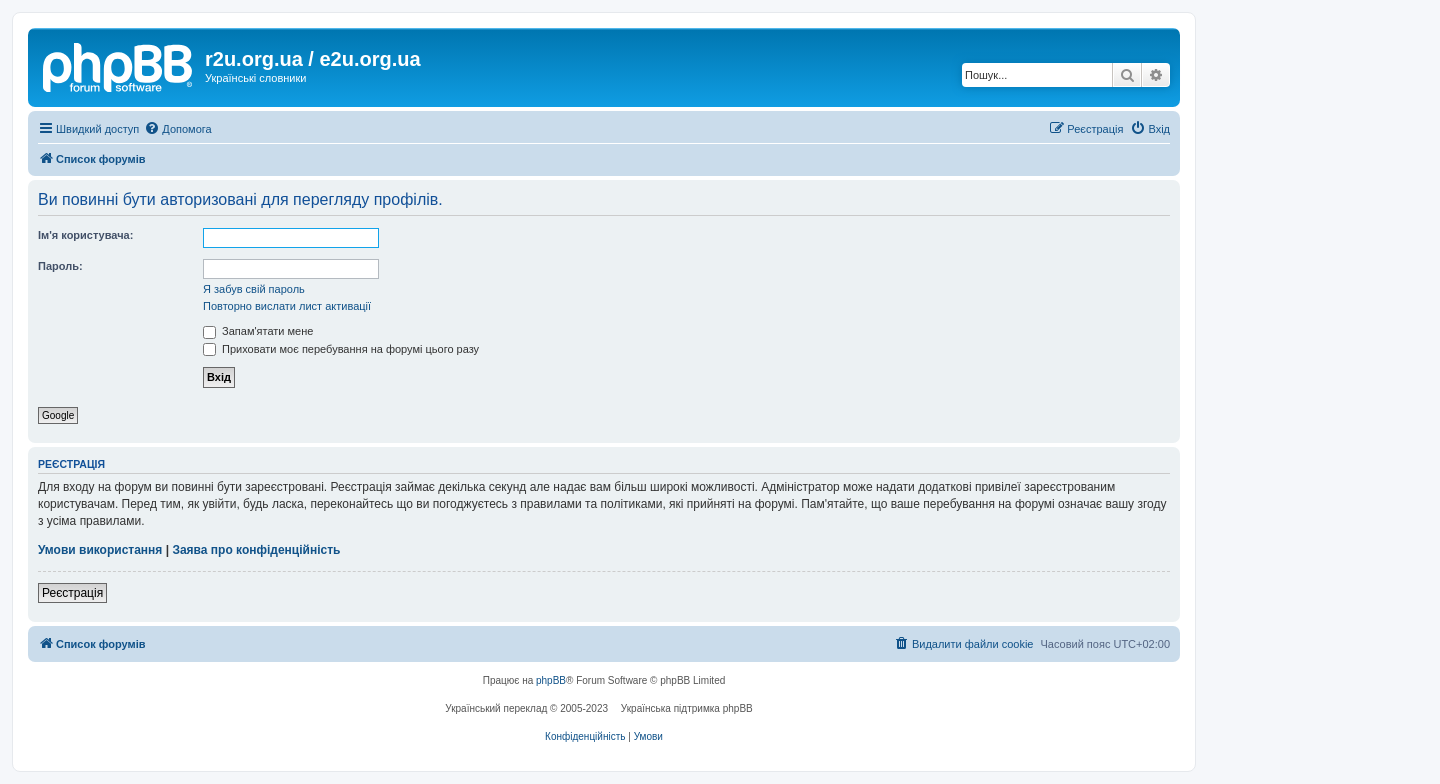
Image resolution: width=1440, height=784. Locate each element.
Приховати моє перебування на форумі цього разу (341, 349)
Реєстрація (72, 593)
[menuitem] (177, 129)
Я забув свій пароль (254, 289)
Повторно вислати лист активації (287, 306)
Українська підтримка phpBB (687, 708)
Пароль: (60, 266)
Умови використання (100, 550)
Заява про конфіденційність (256, 550)
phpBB (551, 680)
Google (58, 415)
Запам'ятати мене (258, 331)
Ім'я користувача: (85, 235)
